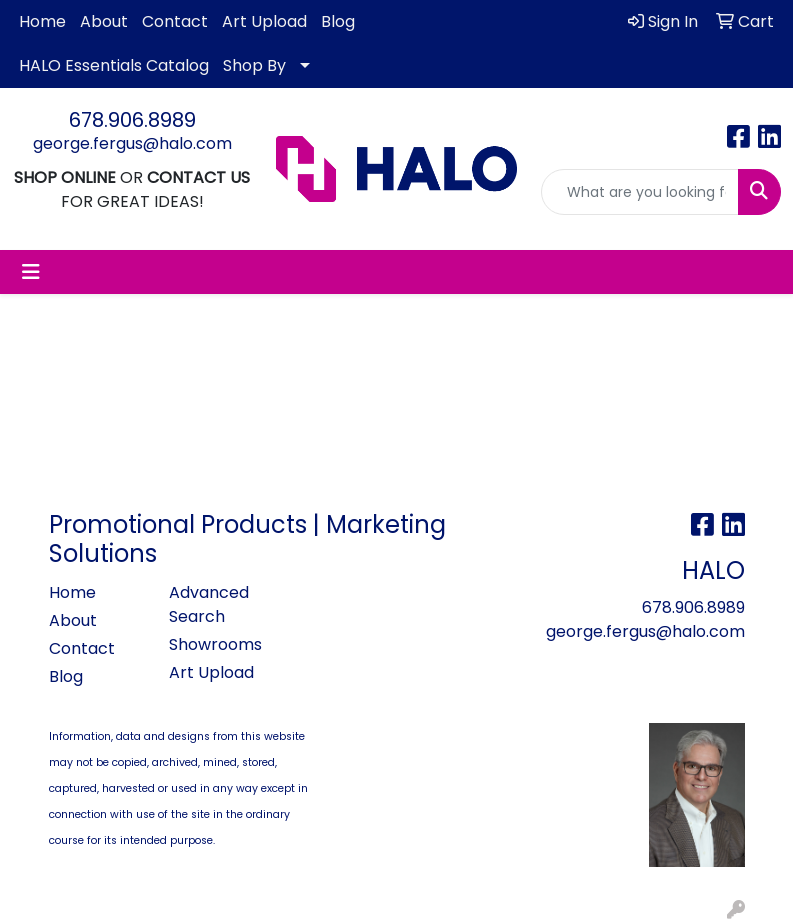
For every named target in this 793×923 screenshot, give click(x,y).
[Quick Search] (640, 192)
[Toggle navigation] (31, 272)
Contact (175, 21)
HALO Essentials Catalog (114, 65)
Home (42, 21)
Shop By (254, 65)
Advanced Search (209, 604)
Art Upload (264, 21)
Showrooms (215, 644)
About (104, 21)
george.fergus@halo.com (132, 143)
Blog (338, 21)
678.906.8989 (132, 120)
